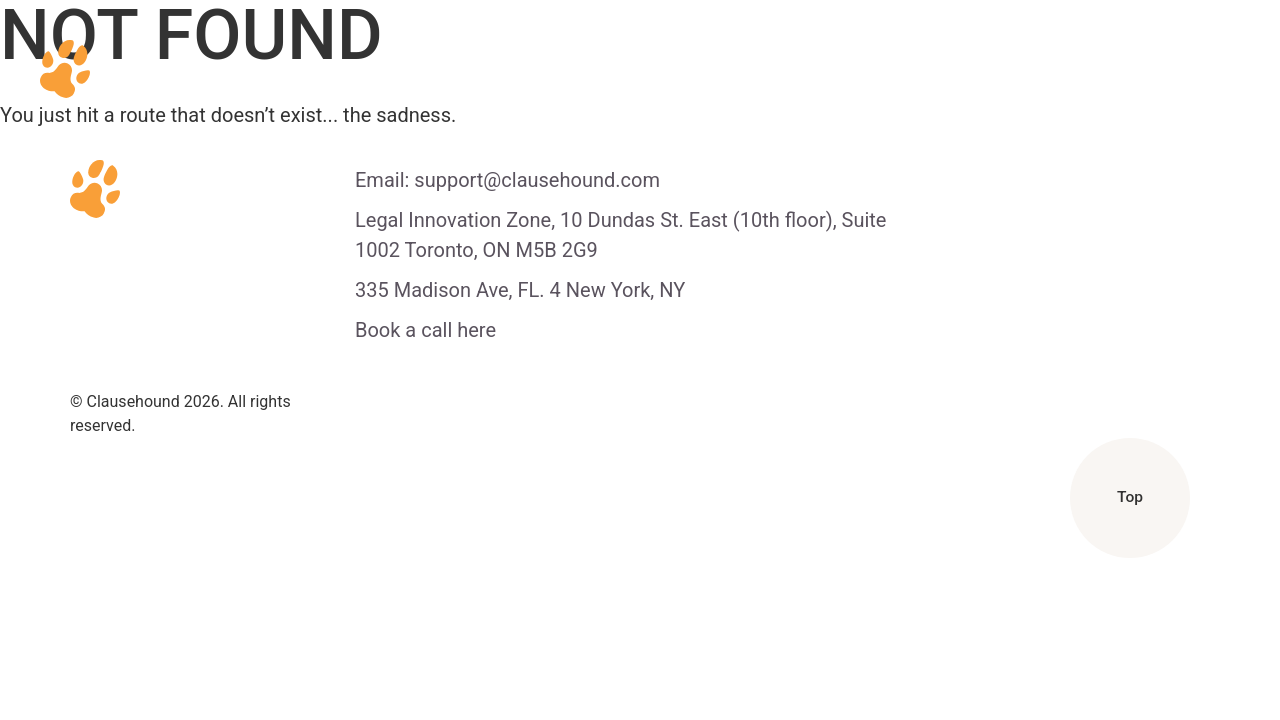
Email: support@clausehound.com (507, 180)
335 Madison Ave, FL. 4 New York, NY (520, 290)
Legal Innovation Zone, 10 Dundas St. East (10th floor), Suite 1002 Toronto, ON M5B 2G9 (620, 235)
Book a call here (425, 330)
